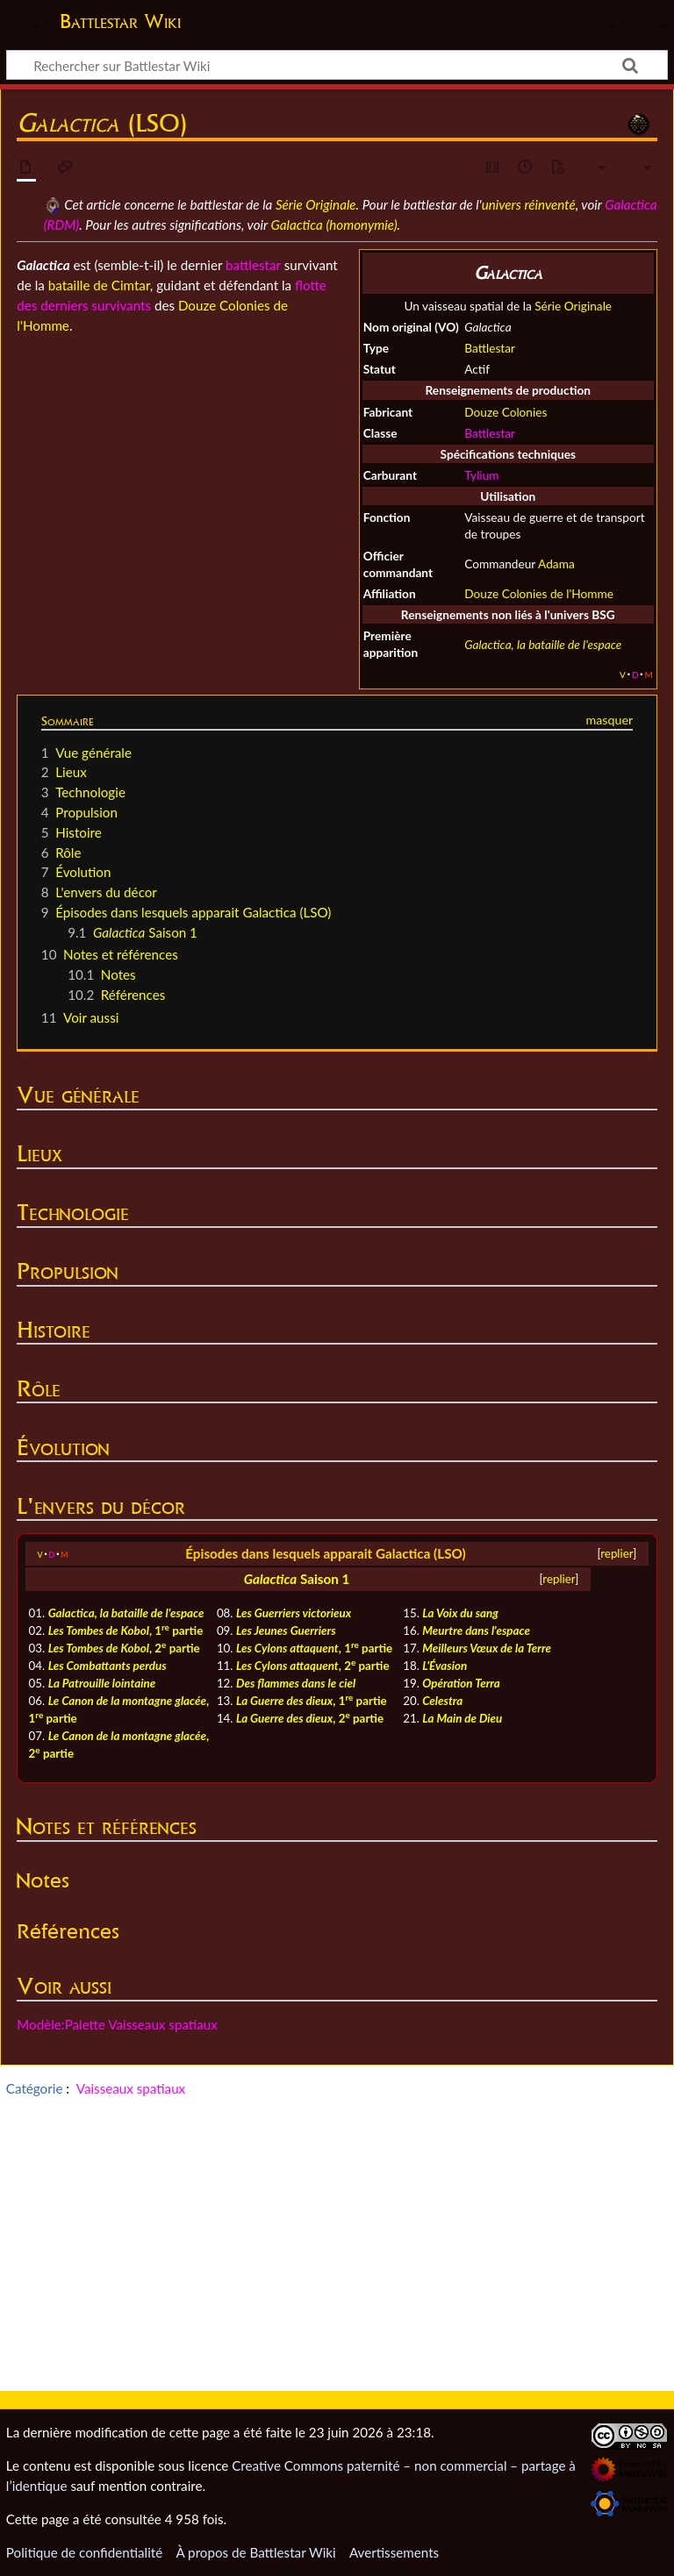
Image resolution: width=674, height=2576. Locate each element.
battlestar (253, 265)
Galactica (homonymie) (334, 224)
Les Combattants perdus (107, 1666)
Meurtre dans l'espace (476, 1630)
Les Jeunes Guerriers (286, 1630)
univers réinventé (529, 204)
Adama (556, 563)
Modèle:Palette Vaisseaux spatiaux (117, 2024)
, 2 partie (124, 1648)
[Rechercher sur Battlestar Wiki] (337, 65)
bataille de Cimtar (99, 285)
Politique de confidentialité (84, 2552)
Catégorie (34, 2088)
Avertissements (394, 2552)
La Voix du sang (460, 1613)
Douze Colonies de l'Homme (538, 593)
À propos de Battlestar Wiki (255, 2552)
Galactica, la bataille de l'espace (542, 644)
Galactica (271, 1579)
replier (616, 1553)
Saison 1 (324, 1579)
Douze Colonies (505, 411)
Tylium (481, 474)
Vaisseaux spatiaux (130, 2088)
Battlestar (489, 347)
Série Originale (316, 204)
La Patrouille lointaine (102, 1683)
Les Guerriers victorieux (293, 1613)
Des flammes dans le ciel (295, 1683)
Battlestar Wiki (120, 21)
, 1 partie (126, 1630)
